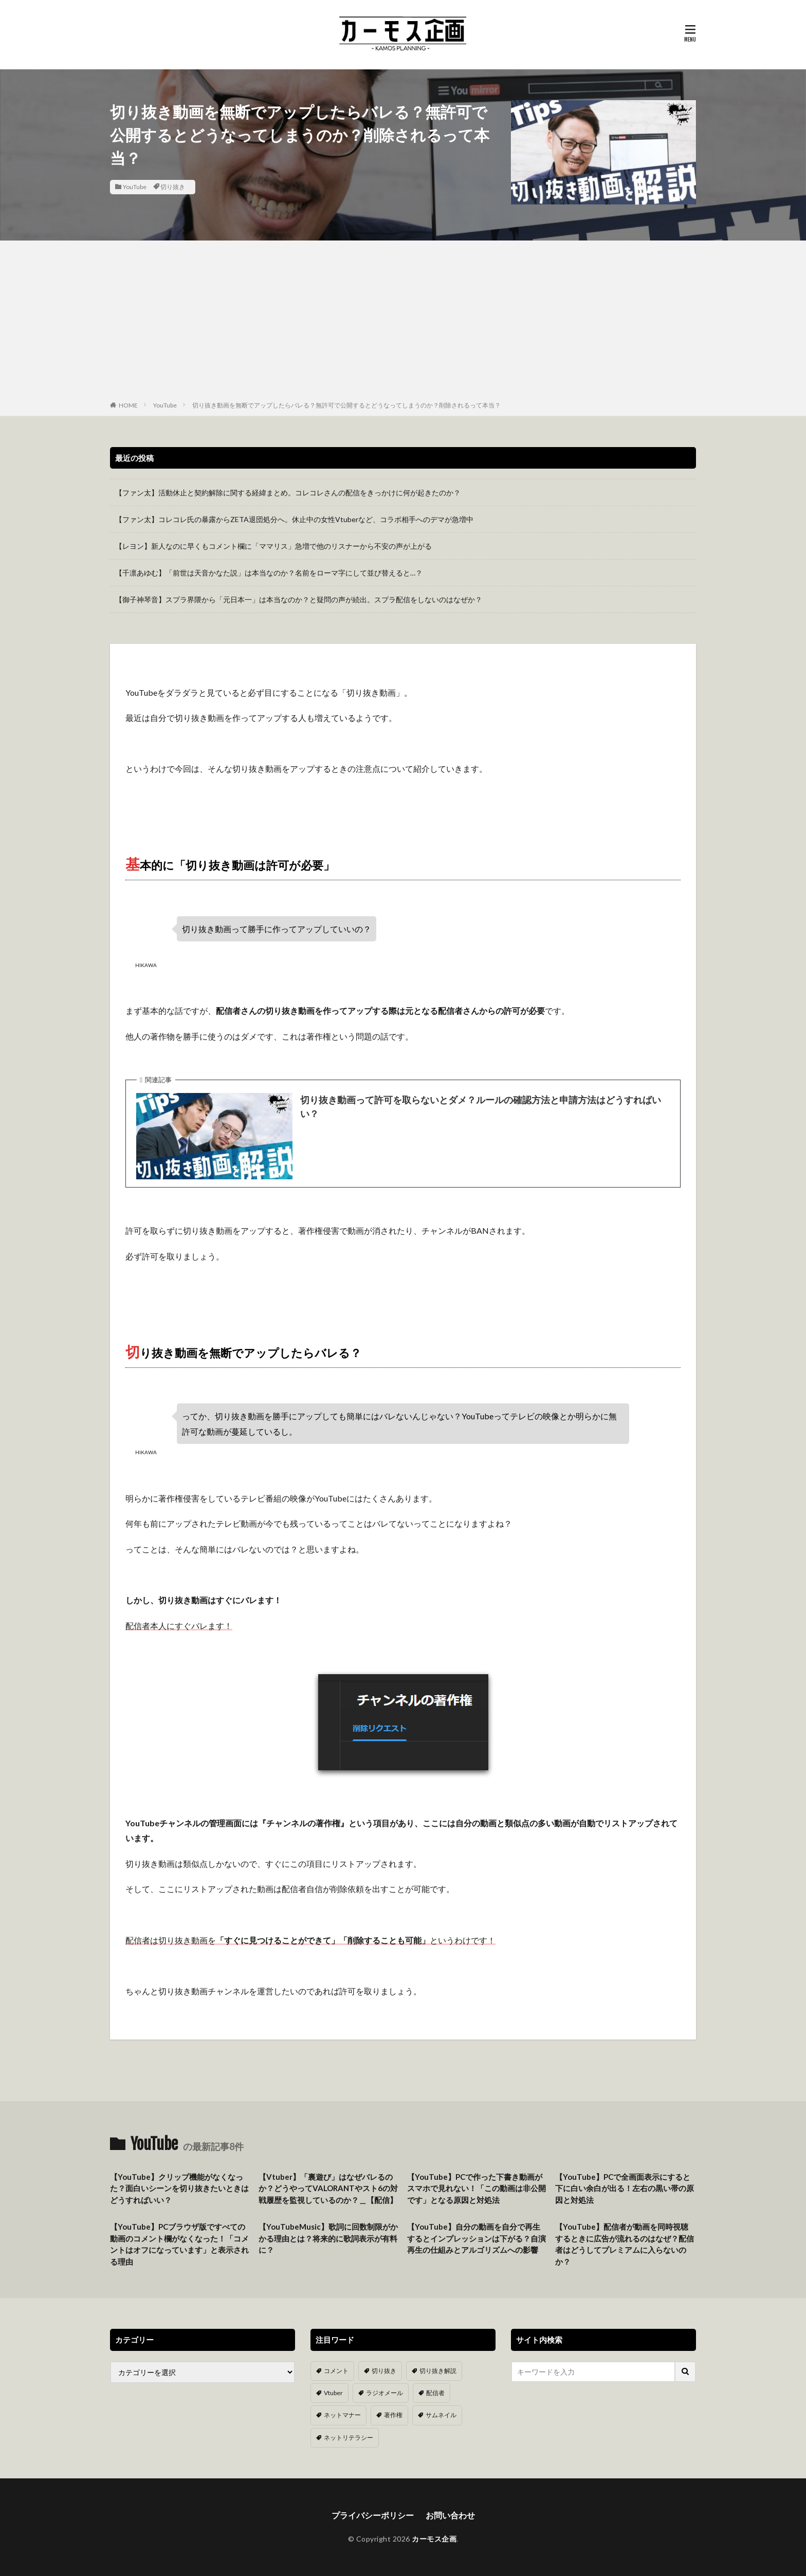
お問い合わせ (450, 2515)
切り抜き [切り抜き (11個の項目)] (384, 2371)
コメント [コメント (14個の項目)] (336, 2371)
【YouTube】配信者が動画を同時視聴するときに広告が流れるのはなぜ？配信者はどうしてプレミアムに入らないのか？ (624, 2244)
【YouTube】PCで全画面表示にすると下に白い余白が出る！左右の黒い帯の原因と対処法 (624, 2188)
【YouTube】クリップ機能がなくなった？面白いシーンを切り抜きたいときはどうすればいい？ (179, 2188)
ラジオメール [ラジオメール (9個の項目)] (384, 2393)
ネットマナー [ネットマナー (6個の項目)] (342, 2415)
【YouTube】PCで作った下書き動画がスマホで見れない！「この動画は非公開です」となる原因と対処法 (476, 2188)
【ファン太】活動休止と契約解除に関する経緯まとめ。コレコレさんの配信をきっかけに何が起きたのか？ (288, 492)
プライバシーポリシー (373, 2515)
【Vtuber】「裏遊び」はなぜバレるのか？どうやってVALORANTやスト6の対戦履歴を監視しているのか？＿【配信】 (328, 2188)
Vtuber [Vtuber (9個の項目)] (333, 2393)
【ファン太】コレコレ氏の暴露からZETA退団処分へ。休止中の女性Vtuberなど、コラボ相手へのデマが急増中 (294, 519)
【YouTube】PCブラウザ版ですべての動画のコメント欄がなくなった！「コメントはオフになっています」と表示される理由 (179, 2244)
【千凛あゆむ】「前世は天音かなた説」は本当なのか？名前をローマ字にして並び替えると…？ (269, 572)
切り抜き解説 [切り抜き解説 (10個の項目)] (437, 2371)
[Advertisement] (403, 323)
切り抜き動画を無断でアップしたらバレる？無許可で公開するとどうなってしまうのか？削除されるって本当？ (346, 405)
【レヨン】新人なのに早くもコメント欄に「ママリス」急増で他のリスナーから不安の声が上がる (273, 546)
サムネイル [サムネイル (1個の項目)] (441, 2415)
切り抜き (172, 187)
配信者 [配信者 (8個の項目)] (435, 2393)
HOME (128, 405)
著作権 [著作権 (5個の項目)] (393, 2415)
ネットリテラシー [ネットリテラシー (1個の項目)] (348, 2437)
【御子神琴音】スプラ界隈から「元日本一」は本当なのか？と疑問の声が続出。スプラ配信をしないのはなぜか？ (298, 599)
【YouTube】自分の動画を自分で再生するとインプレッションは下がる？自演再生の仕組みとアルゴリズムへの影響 (476, 2238)
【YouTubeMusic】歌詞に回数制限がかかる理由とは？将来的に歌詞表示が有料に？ (328, 2238)
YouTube (134, 187)
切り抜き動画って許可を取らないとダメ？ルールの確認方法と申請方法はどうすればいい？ (480, 1106)
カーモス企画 (434, 2538)
